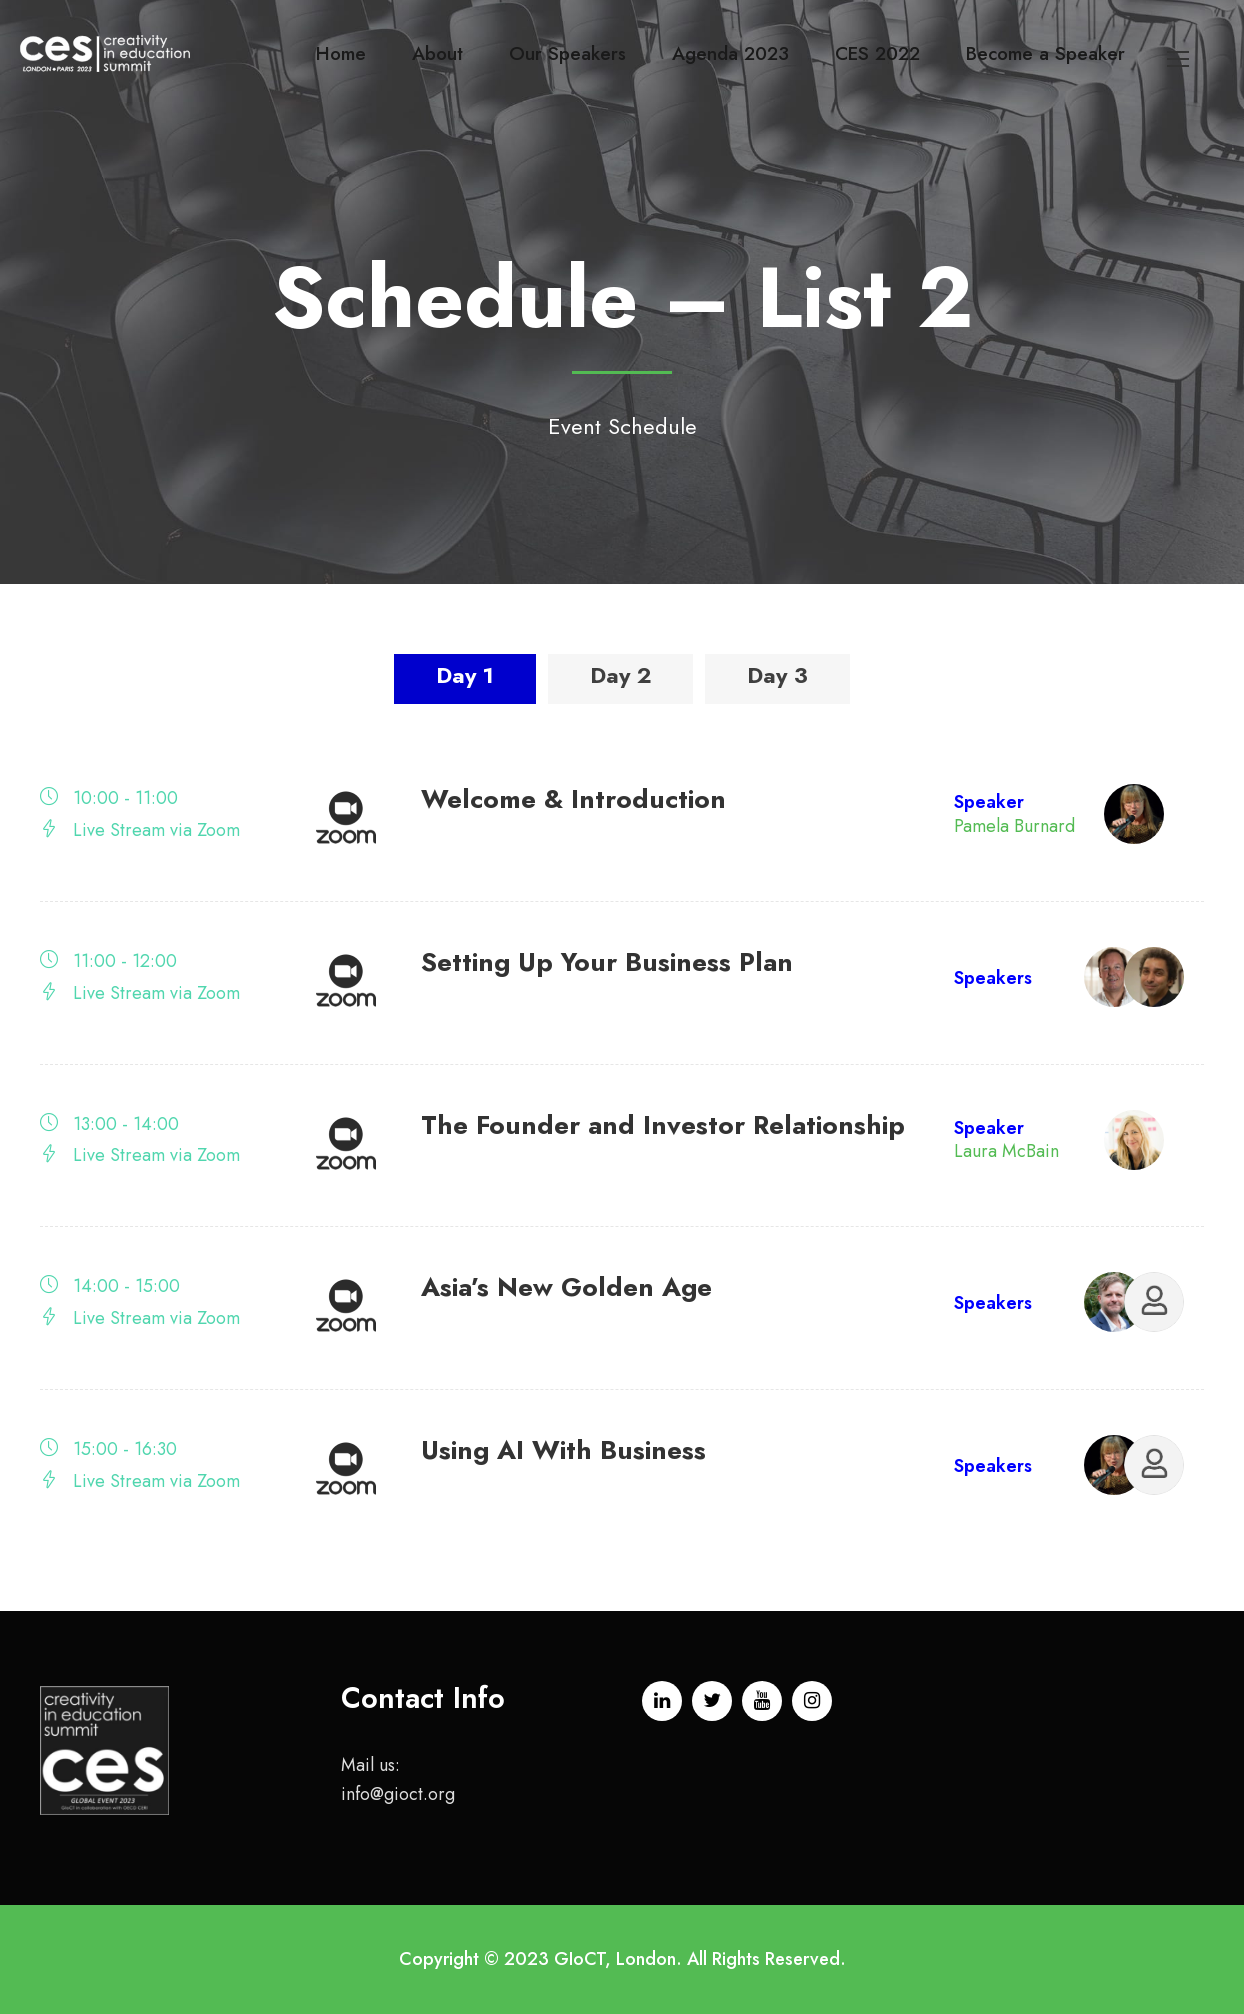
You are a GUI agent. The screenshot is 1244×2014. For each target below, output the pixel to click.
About (437, 53)
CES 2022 (877, 53)
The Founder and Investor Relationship (663, 1125)
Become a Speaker (1045, 53)
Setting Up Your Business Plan (607, 962)
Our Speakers (567, 53)
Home (341, 53)
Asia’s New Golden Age (566, 1287)
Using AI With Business (563, 1450)
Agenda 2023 (730, 53)
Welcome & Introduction (573, 799)
